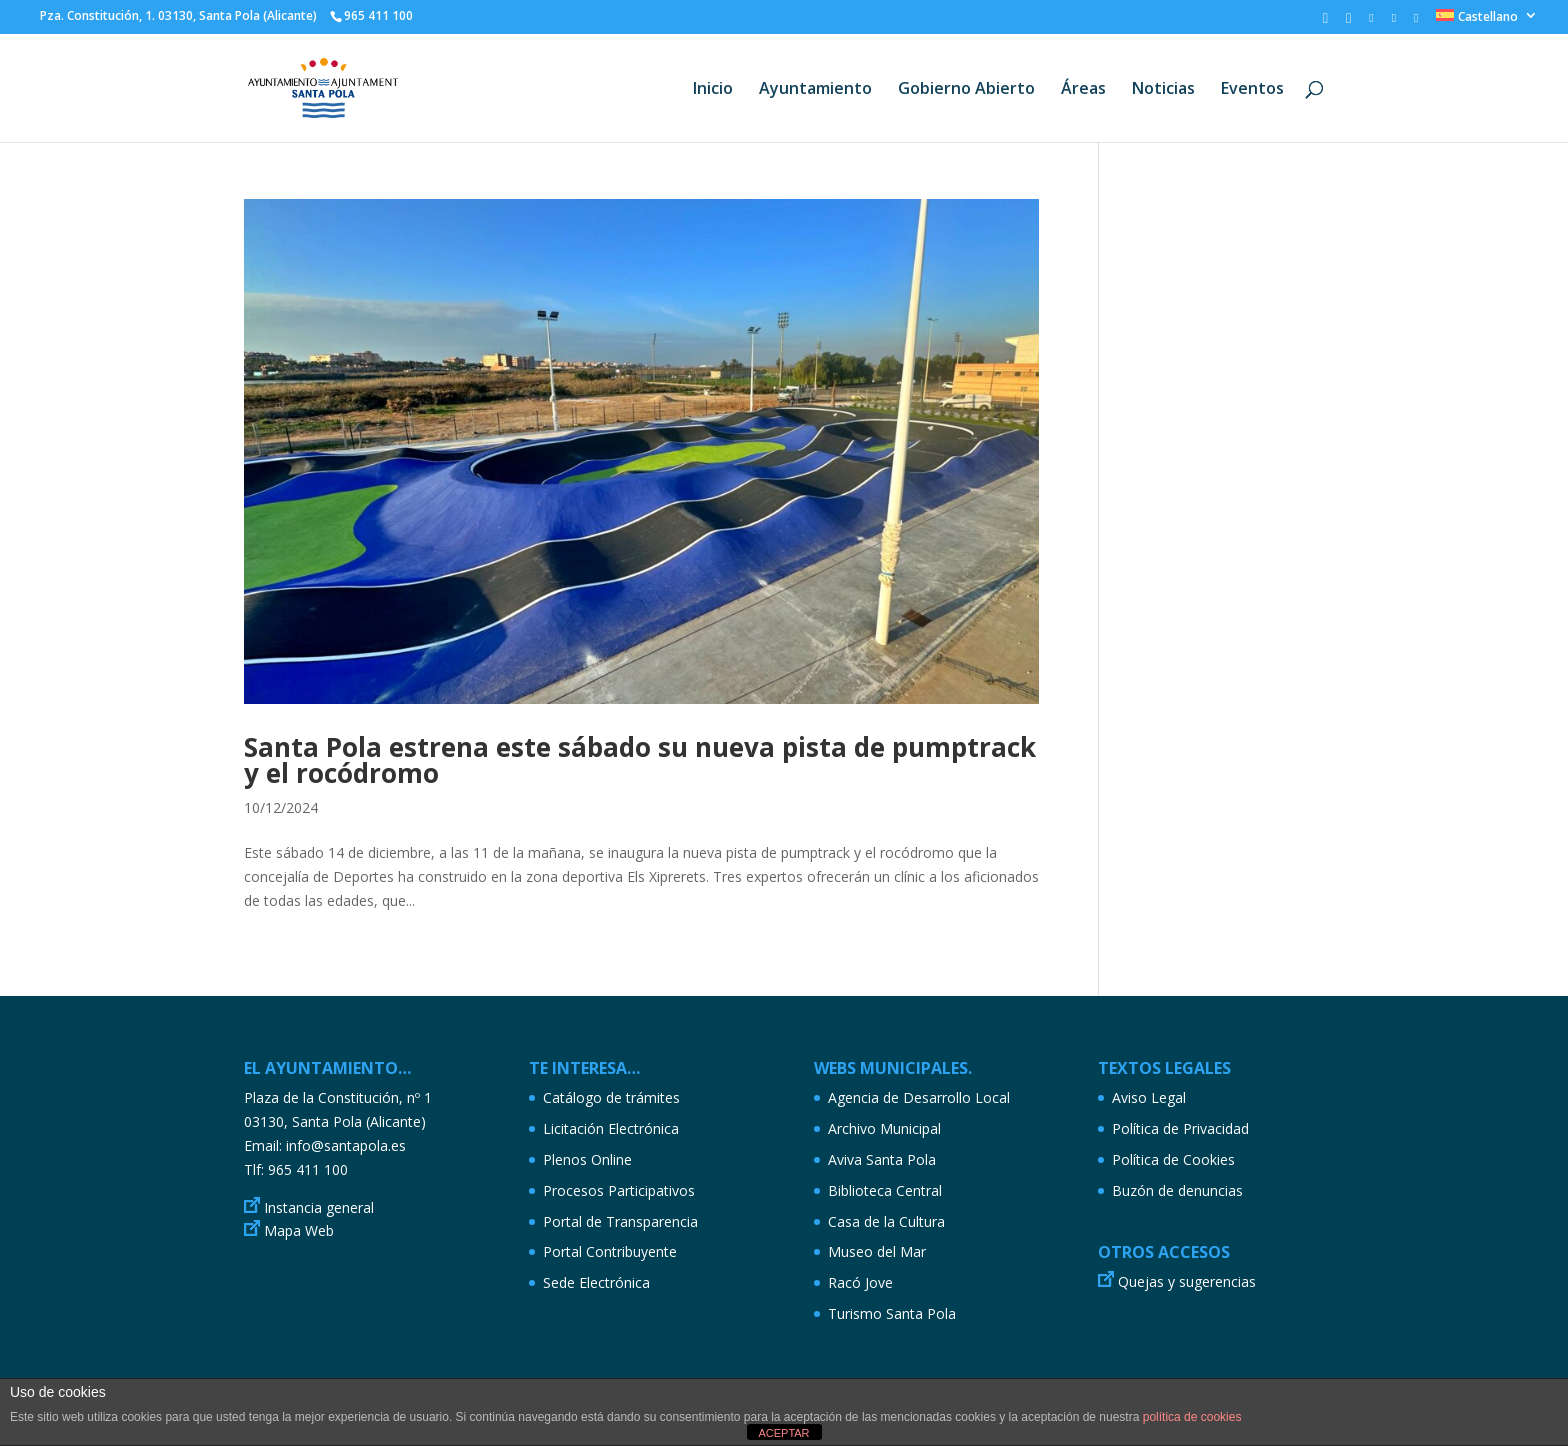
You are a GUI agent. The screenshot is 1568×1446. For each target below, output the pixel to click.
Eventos (1252, 90)
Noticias (1163, 90)
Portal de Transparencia (620, 1221)
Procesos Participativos (619, 1190)
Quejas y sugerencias (1187, 1281)
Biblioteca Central (885, 1190)
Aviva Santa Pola (882, 1159)
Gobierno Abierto (966, 90)
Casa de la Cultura (886, 1221)
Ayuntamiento (815, 90)
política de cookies (1192, 1417)
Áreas (1083, 90)
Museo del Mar (877, 1251)
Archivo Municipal (884, 1128)
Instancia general (319, 1207)
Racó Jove (860, 1282)
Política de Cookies (1173, 1159)
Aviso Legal (1149, 1097)
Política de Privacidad (1180, 1128)
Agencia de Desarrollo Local (919, 1097)
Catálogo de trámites (611, 1097)
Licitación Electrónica (611, 1128)
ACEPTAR (783, 1433)
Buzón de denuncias (1177, 1190)
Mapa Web (299, 1230)
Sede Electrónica (596, 1282)
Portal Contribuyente (610, 1251)
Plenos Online (587, 1159)
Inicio (713, 90)
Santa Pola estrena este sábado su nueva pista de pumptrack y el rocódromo (640, 760)
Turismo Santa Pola (892, 1313)
